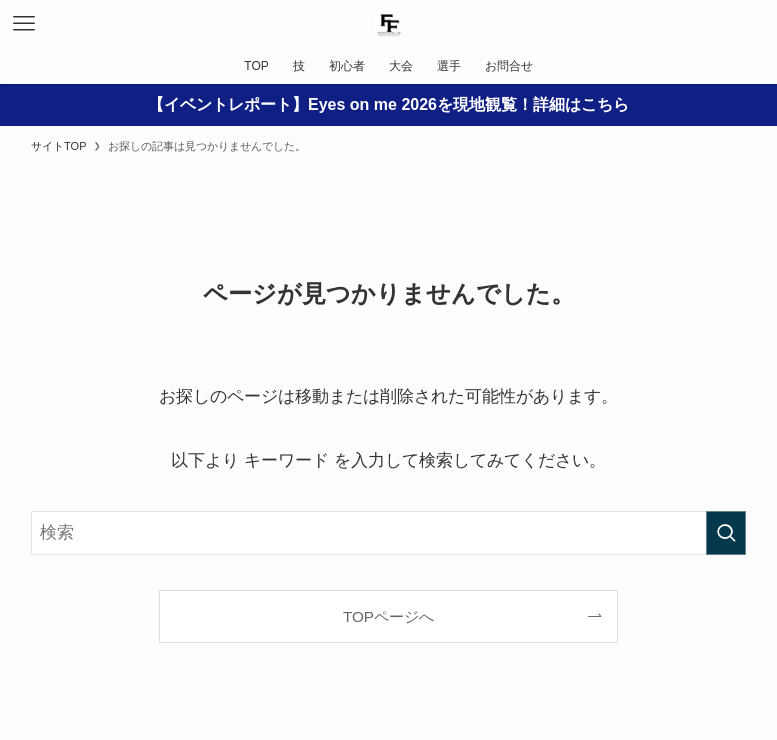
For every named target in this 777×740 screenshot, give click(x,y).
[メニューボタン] (24, 24)
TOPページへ (388, 616)
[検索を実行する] (726, 533)
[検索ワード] (388, 533)
